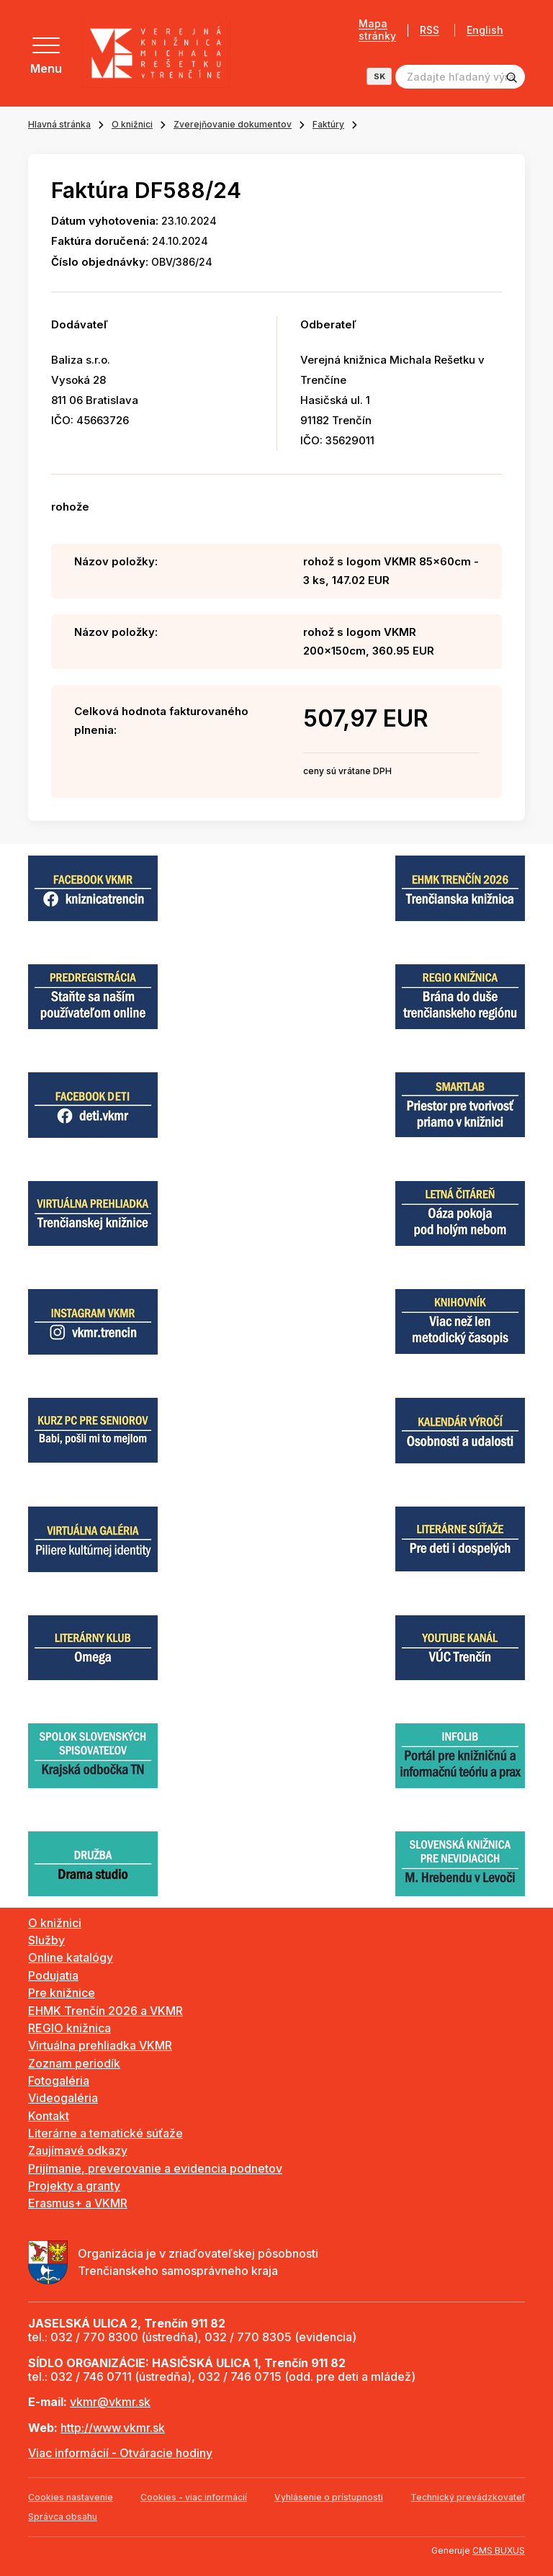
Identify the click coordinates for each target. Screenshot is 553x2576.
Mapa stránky (377, 30)
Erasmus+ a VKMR (77, 2203)
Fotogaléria (58, 2080)
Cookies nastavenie (70, 2497)
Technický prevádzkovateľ (467, 2497)
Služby (46, 1940)
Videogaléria (63, 2098)
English (485, 30)
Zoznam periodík (74, 2063)
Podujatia (53, 1975)
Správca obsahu (62, 2516)
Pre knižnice (61, 1992)
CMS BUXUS (498, 2550)
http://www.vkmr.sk (112, 2427)
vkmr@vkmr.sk (110, 2402)
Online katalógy (70, 1957)
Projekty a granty (74, 2185)
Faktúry (328, 124)
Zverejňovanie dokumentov (233, 124)
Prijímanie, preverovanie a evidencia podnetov (155, 2168)
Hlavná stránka (59, 124)
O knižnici (132, 124)
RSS (429, 30)
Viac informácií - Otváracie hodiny (120, 2453)
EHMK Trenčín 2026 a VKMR (105, 2010)
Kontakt (48, 2116)
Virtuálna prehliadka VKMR (100, 2045)
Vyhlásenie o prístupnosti (328, 2497)
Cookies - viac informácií (193, 2497)
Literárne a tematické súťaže (105, 2133)
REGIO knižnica (69, 2028)
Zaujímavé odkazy (77, 2150)
